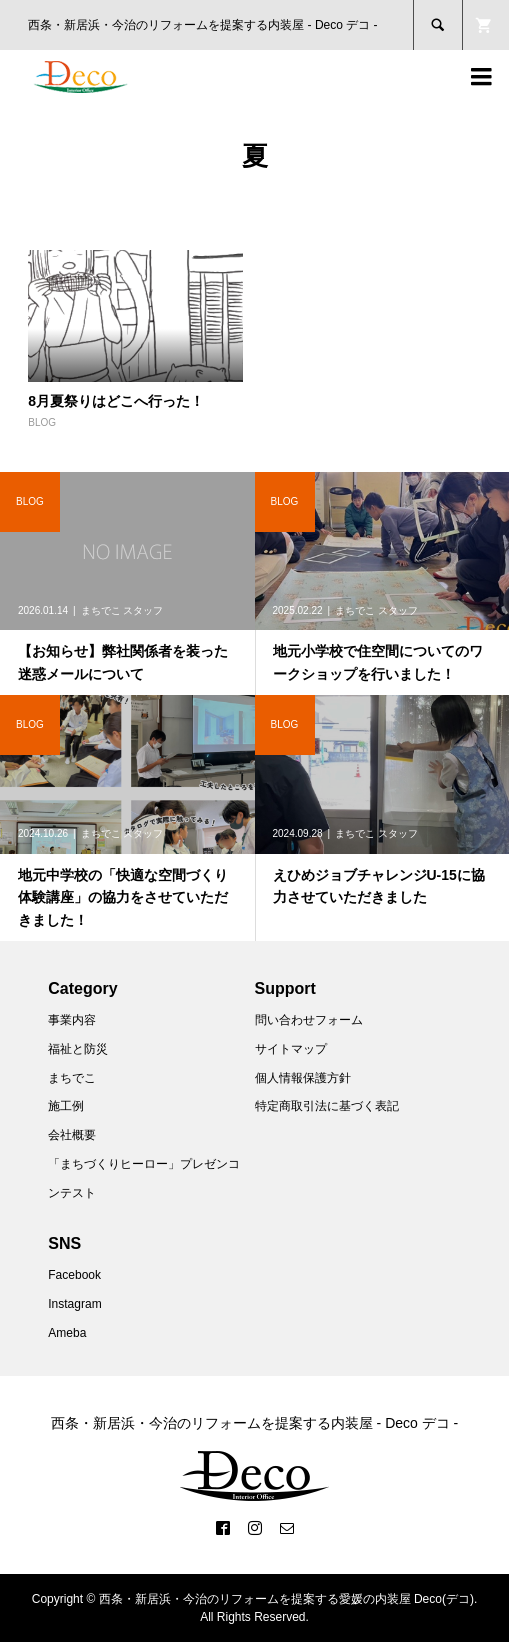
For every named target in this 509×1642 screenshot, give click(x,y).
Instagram (74, 1304)
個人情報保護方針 (303, 1078)
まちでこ (72, 1078)
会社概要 (72, 1135)
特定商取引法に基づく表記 (327, 1106)
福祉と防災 (78, 1049)
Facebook (74, 1275)
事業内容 (72, 1020)
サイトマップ (291, 1049)
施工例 (66, 1106)
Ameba (67, 1333)
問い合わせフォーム (309, 1020)
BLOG (42, 422)
